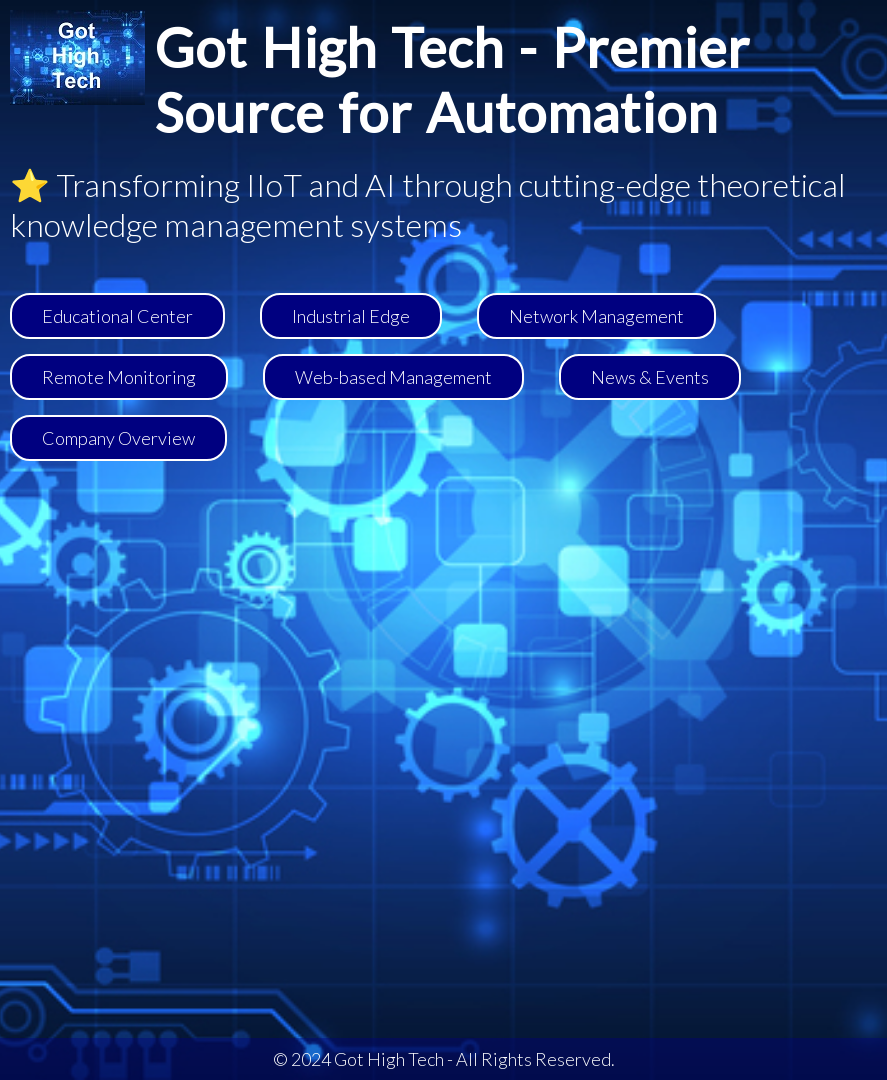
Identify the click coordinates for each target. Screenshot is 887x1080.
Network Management (596, 316)
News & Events (650, 377)
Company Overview (118, 438)
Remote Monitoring (119, 377)
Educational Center (117, 316)
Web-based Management (393, 377)
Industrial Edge (351, 316)
